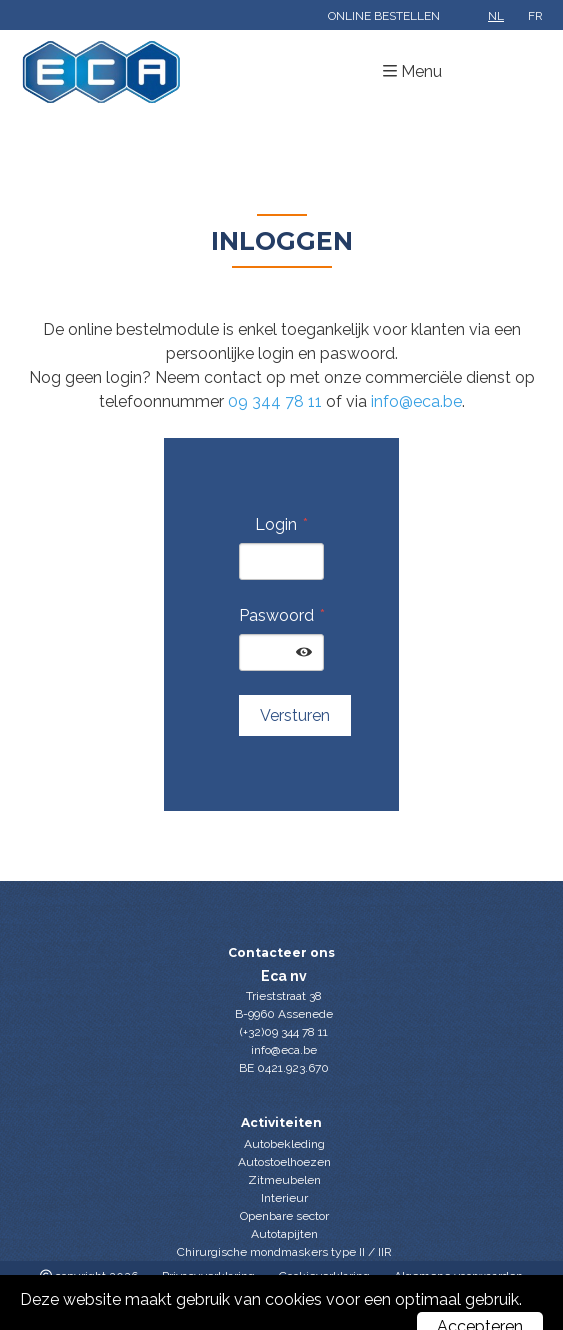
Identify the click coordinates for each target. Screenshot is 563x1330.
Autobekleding (284, 1144)
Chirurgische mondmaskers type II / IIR (284, 1252)
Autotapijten (284, 1234)
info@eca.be (416, 401)
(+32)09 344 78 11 (284, 1032)
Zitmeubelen (284, 1180)
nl (496, 16)
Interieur (284, 1198)
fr (535, 16)
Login (276, 524)
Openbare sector (284, 1216)
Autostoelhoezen (284, 1162)
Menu (421, 71)
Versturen (295, 715)
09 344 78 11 (275, 401)
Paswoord (276, 615)
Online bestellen (384, 16)
